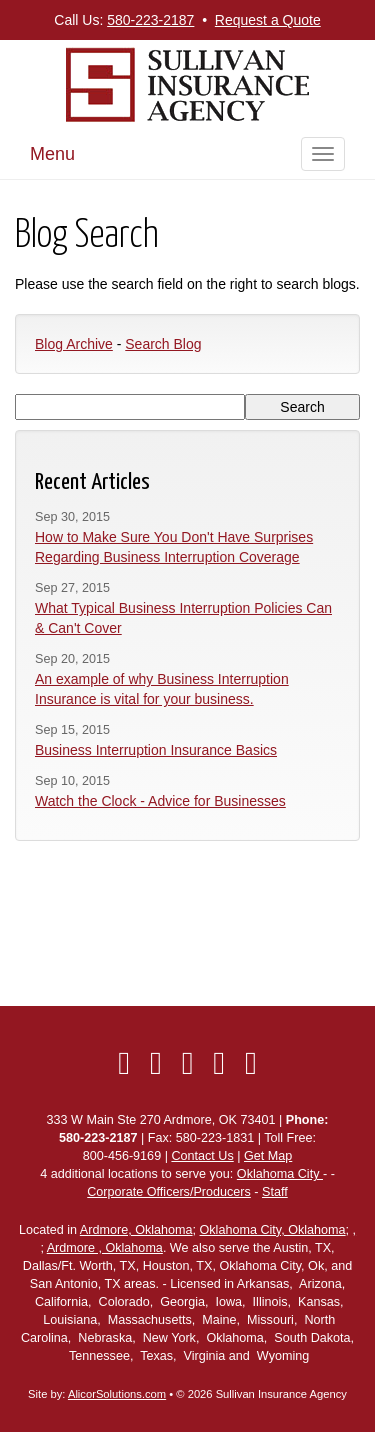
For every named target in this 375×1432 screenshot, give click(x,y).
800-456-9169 (122, 1156)
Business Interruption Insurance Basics (156, 750)
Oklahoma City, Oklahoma (273, 1230)
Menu (52, 154)
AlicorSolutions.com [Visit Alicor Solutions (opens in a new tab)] (117, 1394)
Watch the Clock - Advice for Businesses (160, 801)
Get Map (268, 1156)
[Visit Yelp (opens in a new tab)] (219, 1063)
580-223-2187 (150, 20)
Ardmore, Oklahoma (136, 1230)
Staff (275, 1192)
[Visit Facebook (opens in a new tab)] (124, 1063)
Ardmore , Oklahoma (105, 1248)
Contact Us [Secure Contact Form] (202, 1156)
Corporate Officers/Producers (169, 1192)
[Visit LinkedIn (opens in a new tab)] (188, 1063)
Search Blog (163, 344)
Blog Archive (74, 344)
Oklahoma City (280, 1174)
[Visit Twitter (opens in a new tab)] (156, 1063)
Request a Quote (268, 20)
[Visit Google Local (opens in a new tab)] (251, 1063)
